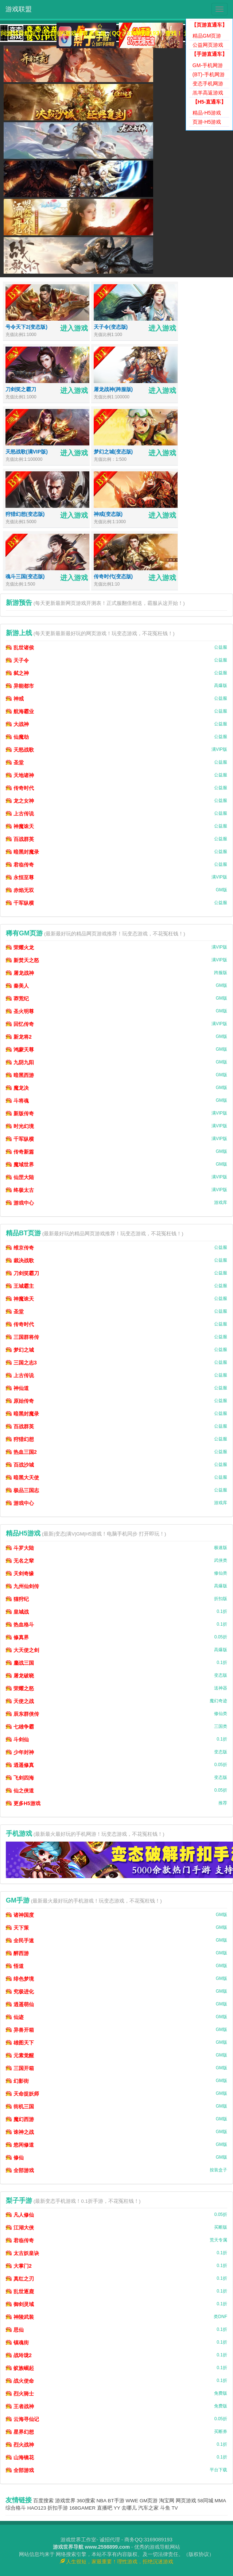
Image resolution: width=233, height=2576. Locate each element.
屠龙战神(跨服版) (113, 389)
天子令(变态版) (111, 327)
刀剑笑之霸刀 (20, 389)
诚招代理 (110, 2539)
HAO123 (36, 2508)
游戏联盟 (18, 9)
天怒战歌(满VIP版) (26, 452)
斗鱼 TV (169, 2508)
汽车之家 (148, 2508)
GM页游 (149, 2500)
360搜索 (86, 2500)
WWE (131, 2500)
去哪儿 (129, 2508)
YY (117, 2508)
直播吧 (104, 2508)
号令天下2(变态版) (26, 327)
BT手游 (116, 2500)
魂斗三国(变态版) (24, 576)
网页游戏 (186, 2500)
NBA (101, 2500)
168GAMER (82, 2508)
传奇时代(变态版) (113, 576)
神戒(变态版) (108, 514)
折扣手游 (57, 2508)
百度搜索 (43, 2500)
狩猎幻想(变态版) (24, 514)
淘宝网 (166, 2500)
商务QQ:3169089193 (148, 2539)
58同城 (205, 2500)
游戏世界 (65, 2500)
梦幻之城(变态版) (113, 452)
